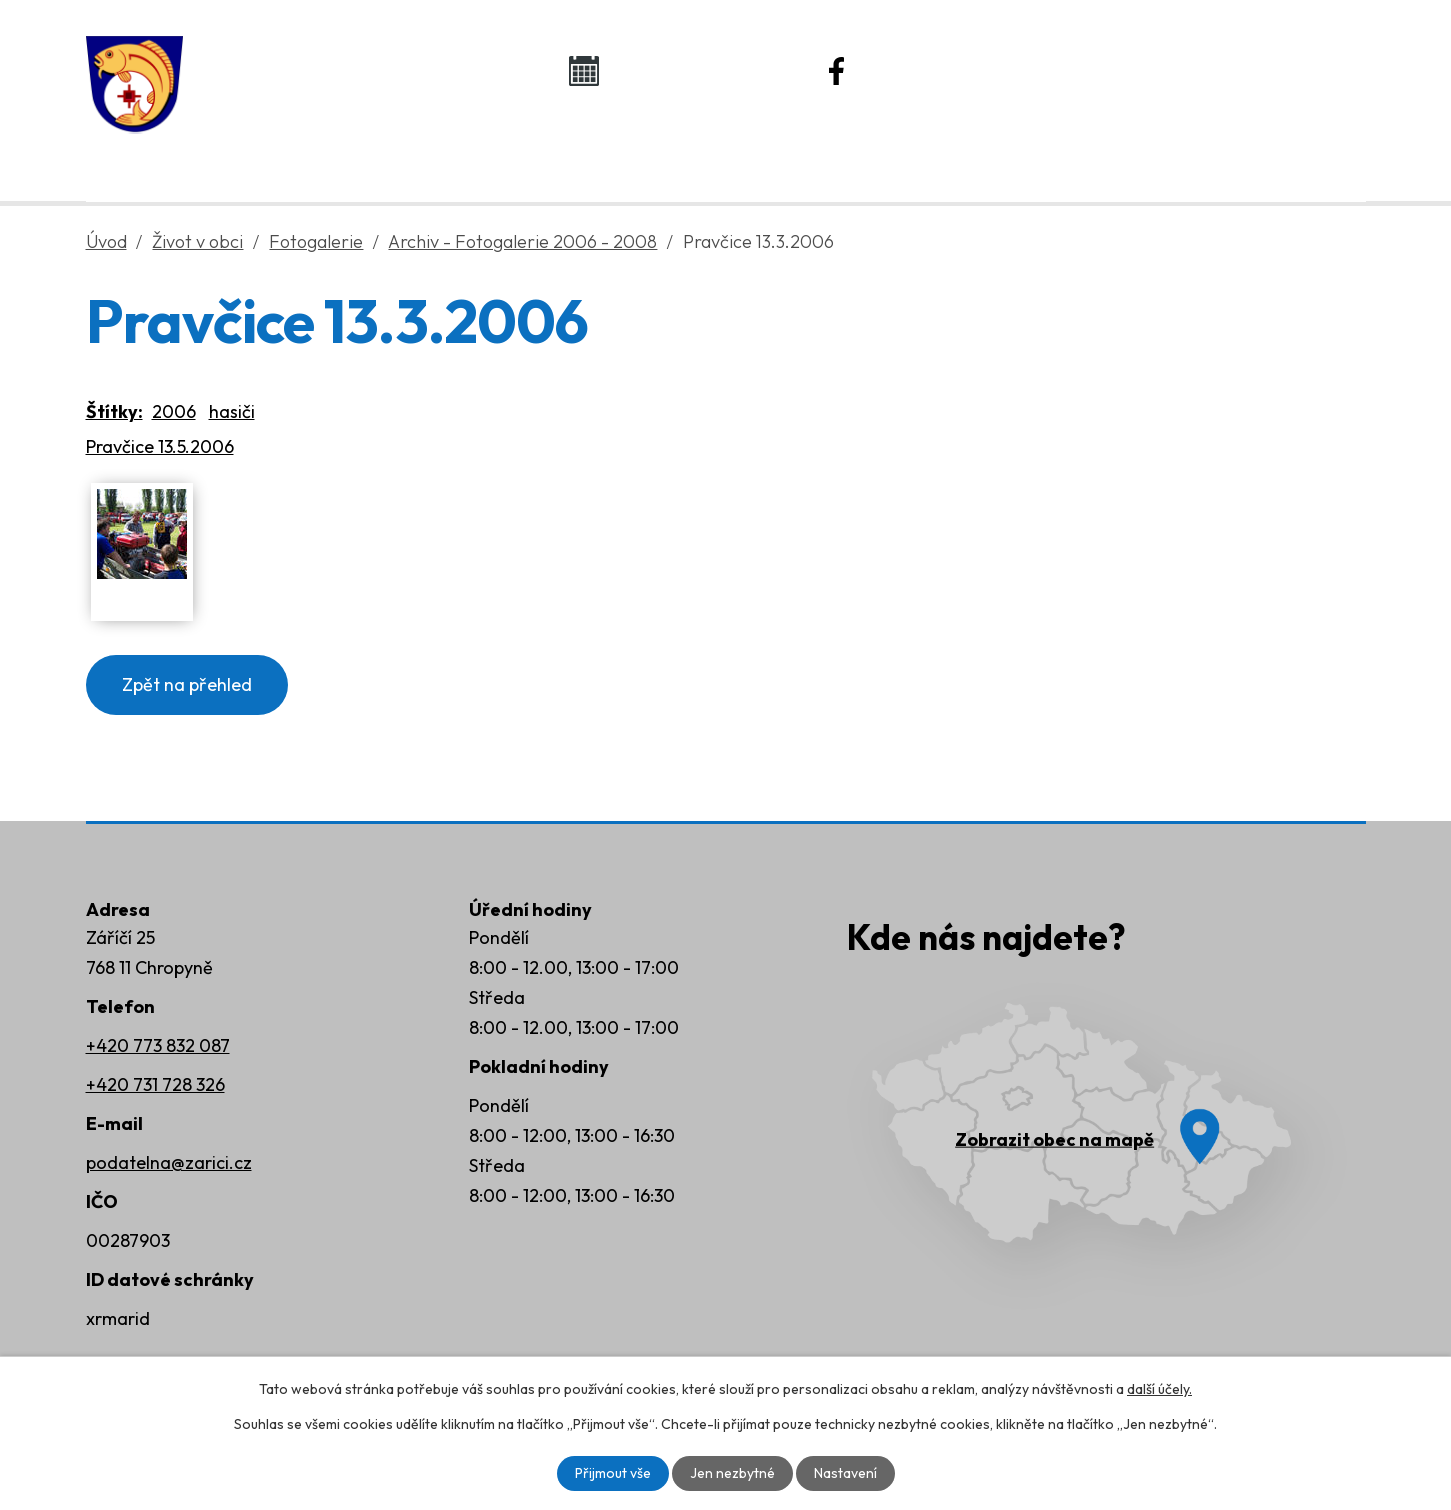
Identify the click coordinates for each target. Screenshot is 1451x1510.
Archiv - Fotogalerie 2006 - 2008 (522, 241)
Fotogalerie (316, 241)
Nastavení (845, 1473)
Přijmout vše (613, 1473)
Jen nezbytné (732, 1473)
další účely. (1159, 1389)
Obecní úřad (460, 151)
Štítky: (114, 411)
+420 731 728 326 (155, 1084)
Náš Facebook (948, 70)
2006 (174, 411)
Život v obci (704, 151)
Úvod (252, 151)
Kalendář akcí (691, 70)
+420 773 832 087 (158, 1045)
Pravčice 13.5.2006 (160, 446)
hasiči (232, 411)
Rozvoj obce (945, 151)
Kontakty (1176, 151)
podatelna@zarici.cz (169, 1162)
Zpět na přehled (187, 684)
